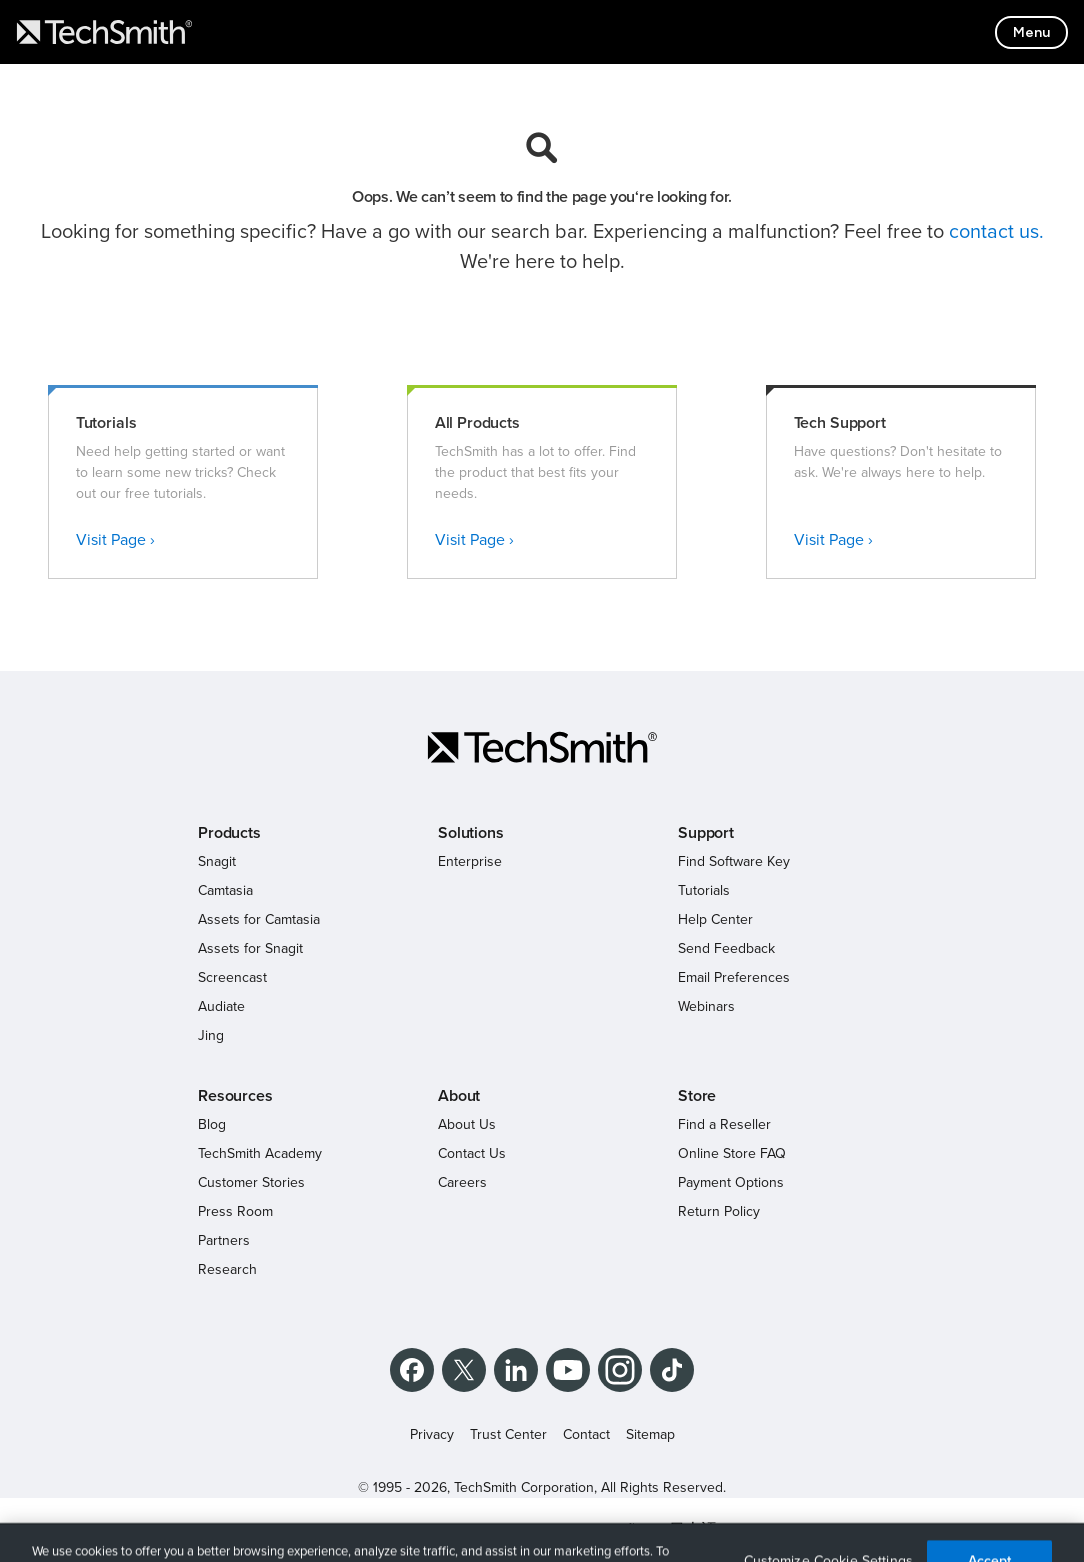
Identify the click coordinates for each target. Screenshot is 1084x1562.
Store (697, 1096)
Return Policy (719, 1211)
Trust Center (508, 1434)
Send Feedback (726, 948)
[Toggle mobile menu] (1031, 32)
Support (706, 833)
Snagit (217, 861)
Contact (586, 1434)
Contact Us (472, 1153)
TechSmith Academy (260, 1153)
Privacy (432, 1434)
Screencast (232, 977)
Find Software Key (734, 861)
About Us (467, 1124)
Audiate (221, 1006)
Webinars (706, 1006)
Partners (224, 1240)
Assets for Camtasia (259, 919)
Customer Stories (251, 1182)
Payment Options (731, 1182)
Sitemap (650, 1434)
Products (229, 833)
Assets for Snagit (250, 948)
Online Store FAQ (732, 1153)
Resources (235, 1096)
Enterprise (470, 861)
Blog (212, 1124)
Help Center (715, 919)
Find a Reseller (724, 1124)
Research (227, 1269)
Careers (462, 1182)
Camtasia (225, 890)
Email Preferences (734, 977)
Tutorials (704, 890)
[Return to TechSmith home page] (104, 32)
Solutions (471, 833)
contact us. (996, 232)
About (459, 1096)
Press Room (235, 1211)
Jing (211, 1035)
